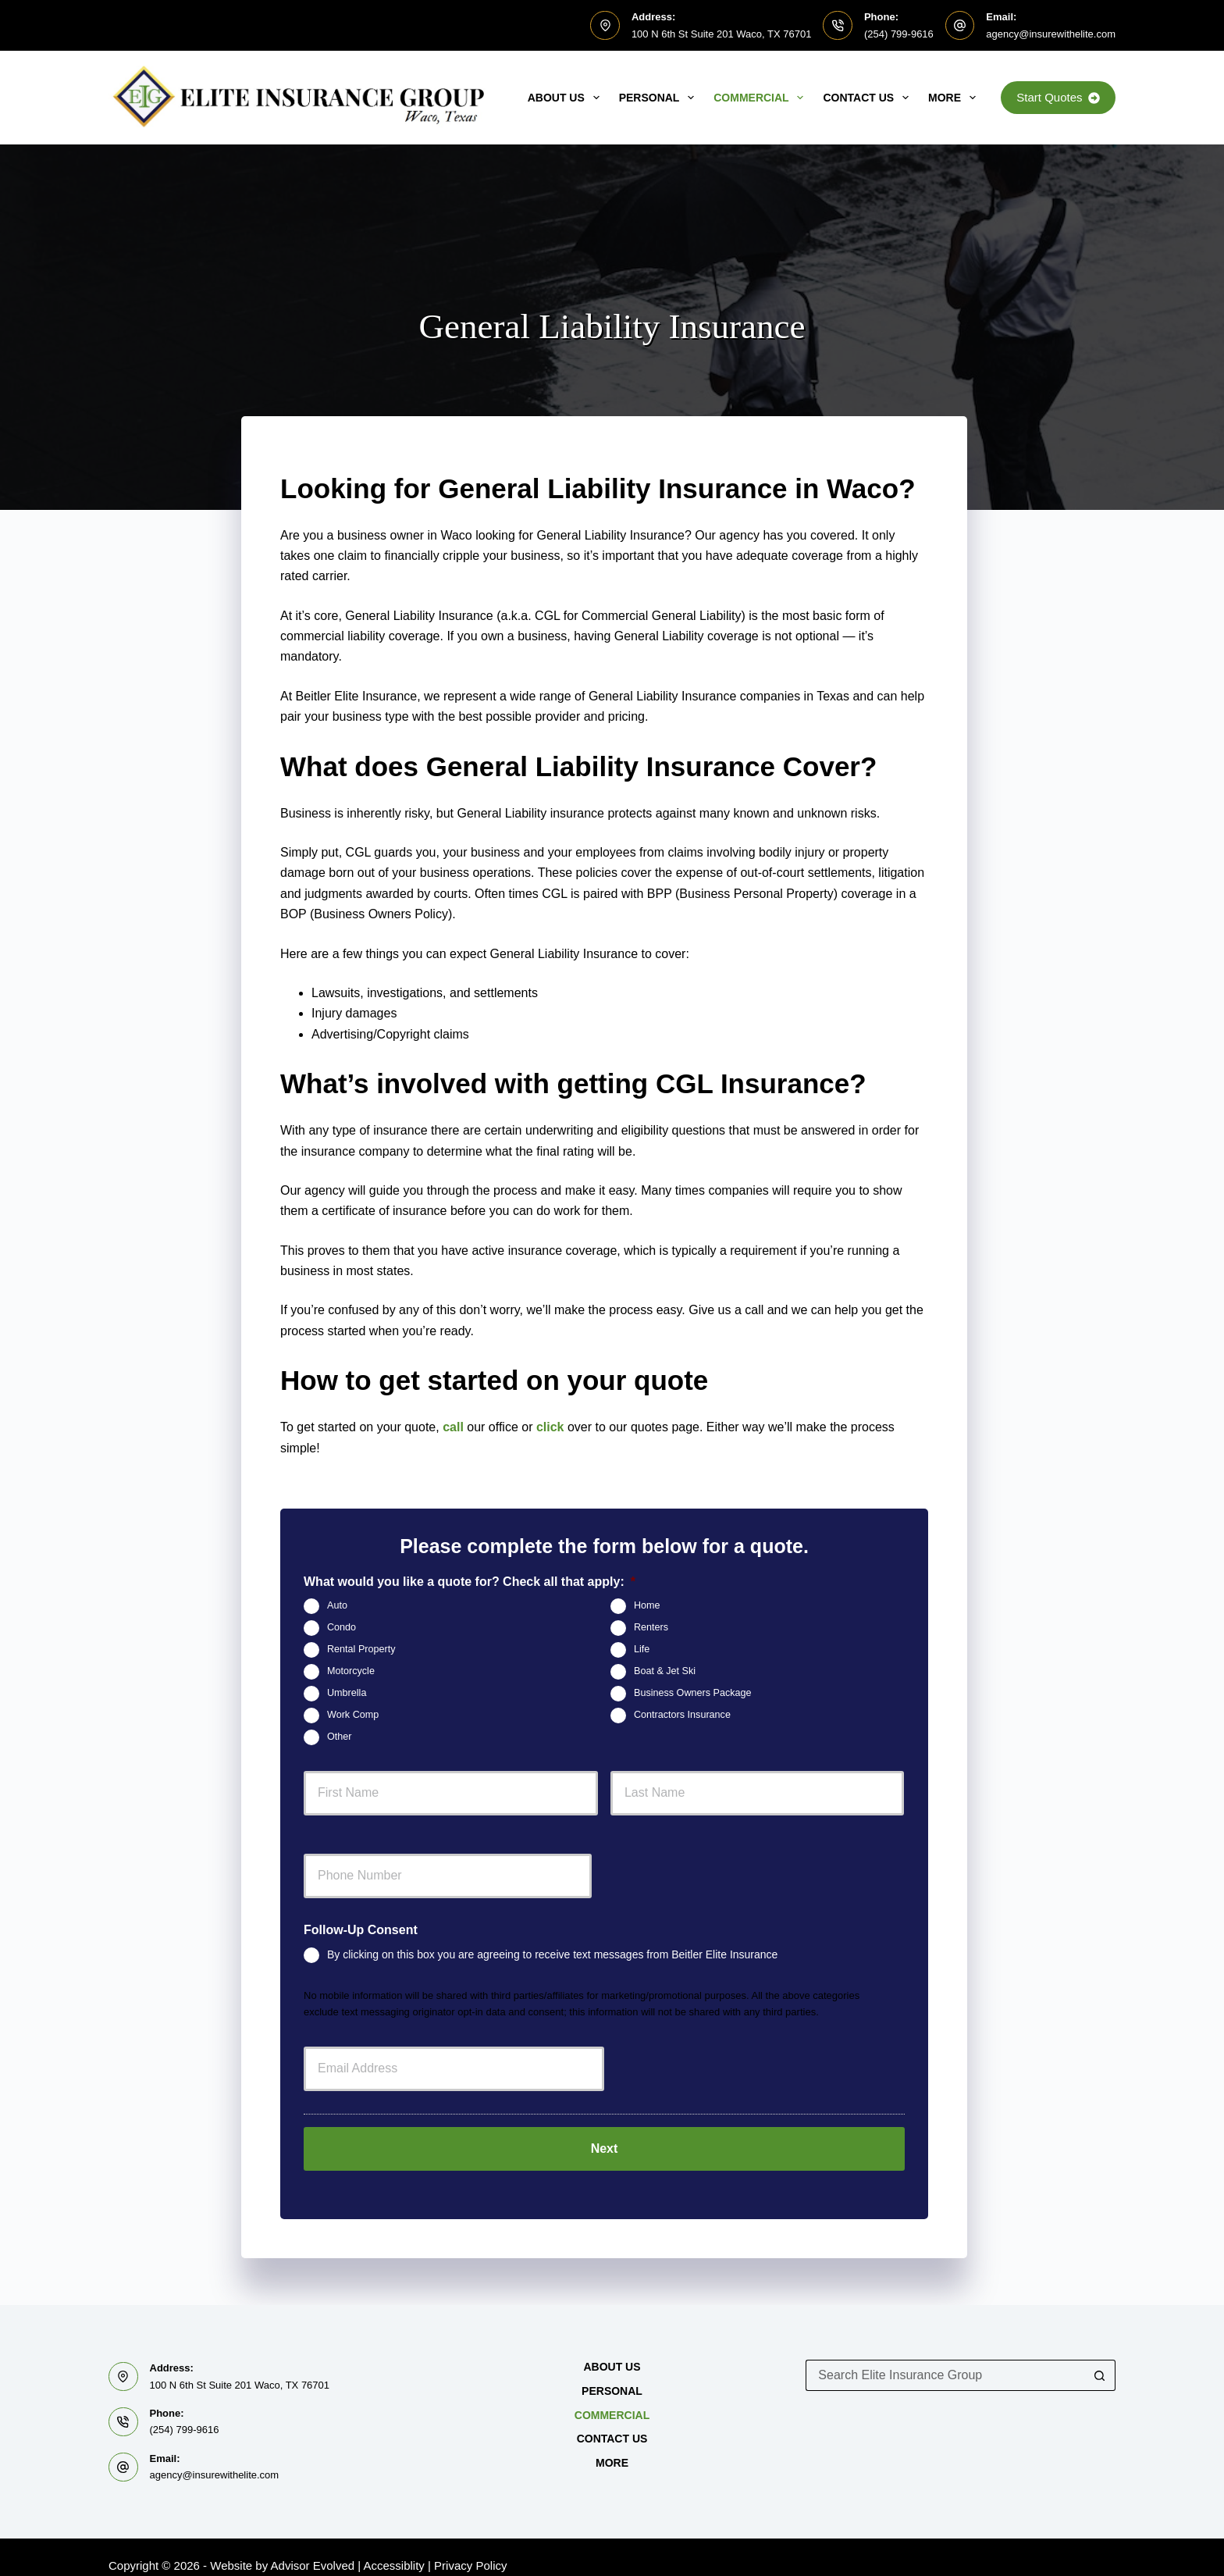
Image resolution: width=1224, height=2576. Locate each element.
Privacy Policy (470, 2549)
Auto (337, 1605)
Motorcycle (351, 1671)
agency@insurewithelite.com (1050, 34)
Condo (341, 1627)
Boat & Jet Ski (665, 1671)
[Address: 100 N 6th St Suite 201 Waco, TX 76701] (605, 26)
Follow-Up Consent (361, 1929)
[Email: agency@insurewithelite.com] (960, 26)
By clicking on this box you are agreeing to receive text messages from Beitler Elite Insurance (552, 1953)
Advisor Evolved (313, 2549)
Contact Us (869, 97)
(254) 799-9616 (899, 34)
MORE (955, 97)
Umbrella (346, 1692)
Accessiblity (394, 2549)
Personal (660, 97)
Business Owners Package (693, 1692)
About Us (567, 97)
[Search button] (1099, 2359)
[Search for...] (945, 2359)
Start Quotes (1058, 97)
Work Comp (353, 1714)
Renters (651, 1627)
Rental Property (361, 1649)
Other (339, 1736)
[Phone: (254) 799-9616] (837, 26)
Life (641, 1649)
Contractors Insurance (682, 1714)
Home (647, 1605)
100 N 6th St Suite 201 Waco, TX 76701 (722, 34)
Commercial (761, 97)
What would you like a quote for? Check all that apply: (469, 1581)
